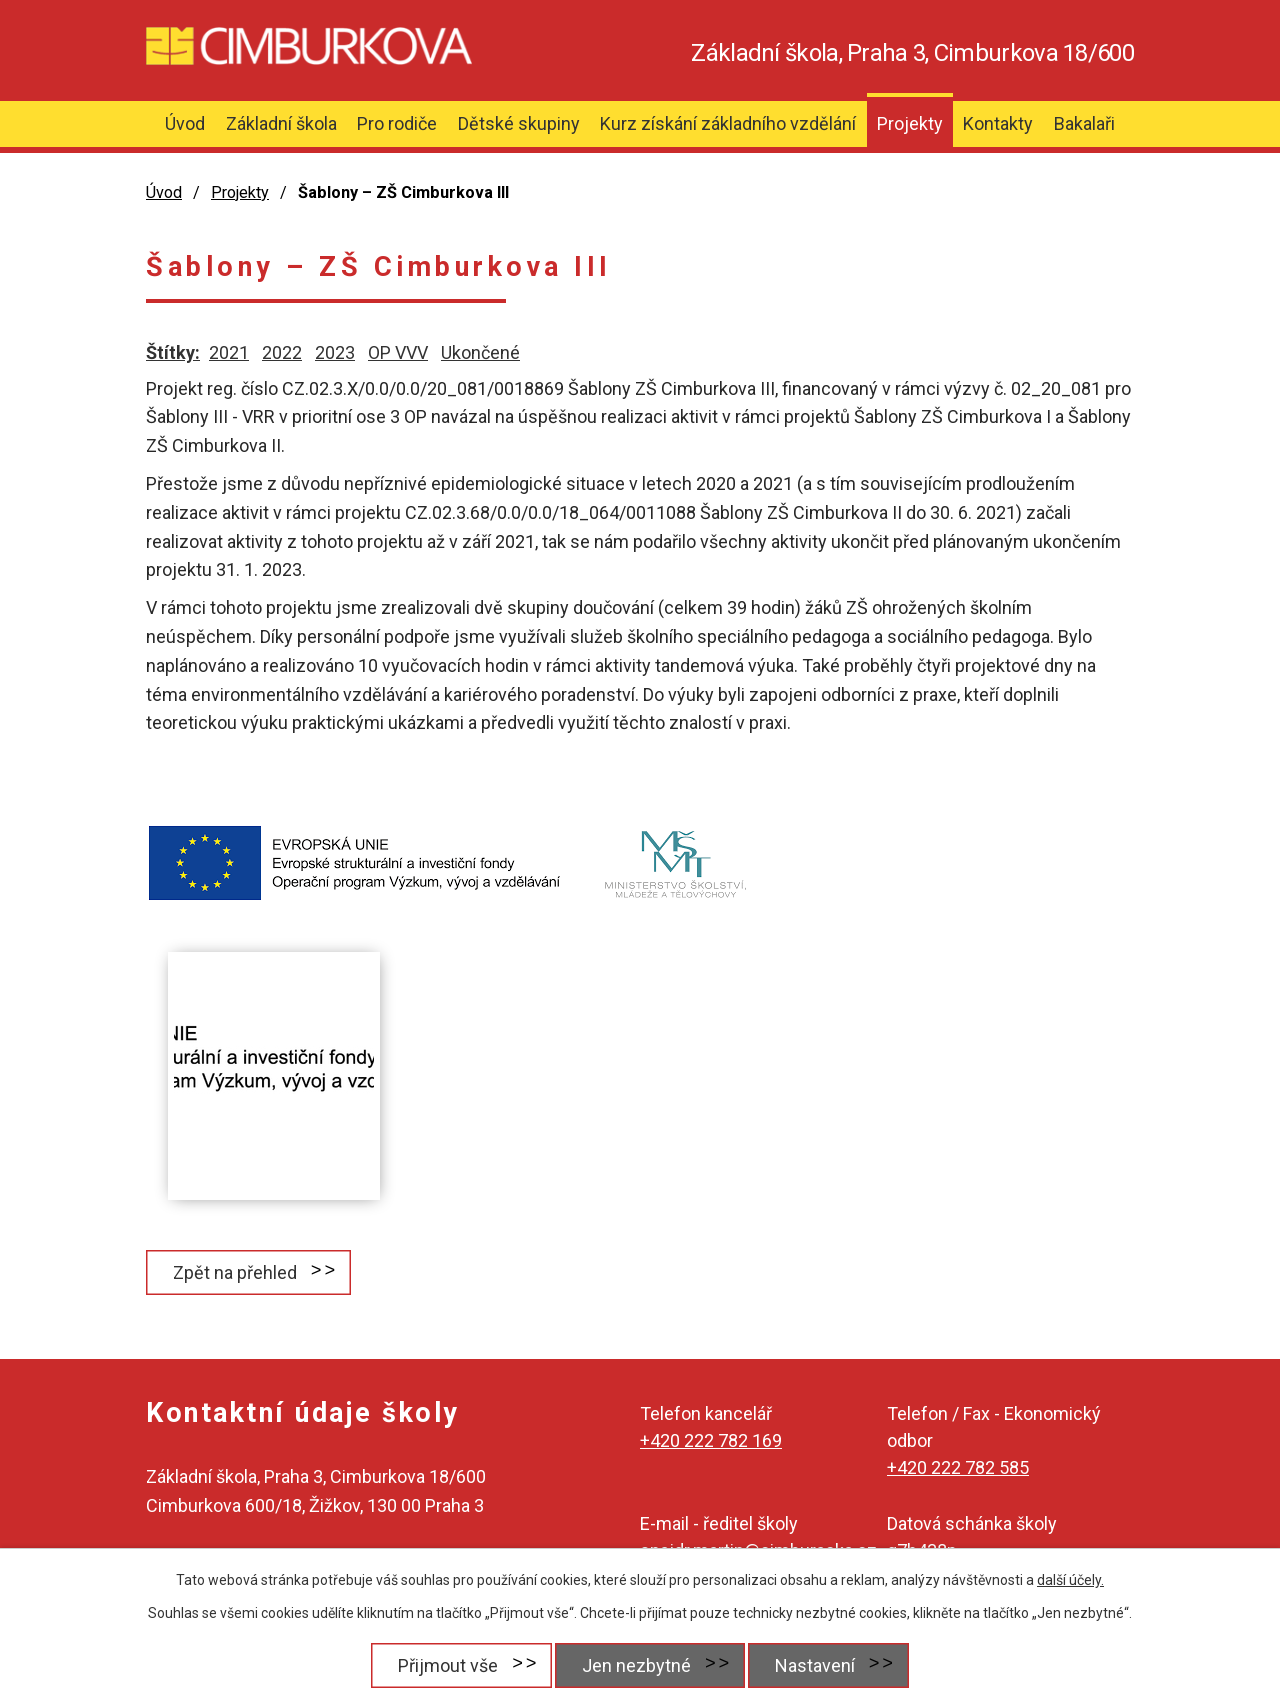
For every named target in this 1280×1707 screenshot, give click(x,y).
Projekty (910, 123)
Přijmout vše (448, 1665)
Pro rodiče (397, 123)
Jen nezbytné (636, 1665)
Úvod (185, 123)
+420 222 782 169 (711, 1440)
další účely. (1070, 1580)
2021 (229, 352)
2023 (335, 352)
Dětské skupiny (519, 123)
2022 (282, 352)
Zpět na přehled (235, 1272)
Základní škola (281, 123)
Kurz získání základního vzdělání (728, 123)
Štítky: (173, 352)
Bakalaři (1084, 123)
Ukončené (480, 352)
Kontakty (998, 123)
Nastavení (815, 1665)
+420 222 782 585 (958, 1467)
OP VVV (398, 352)
